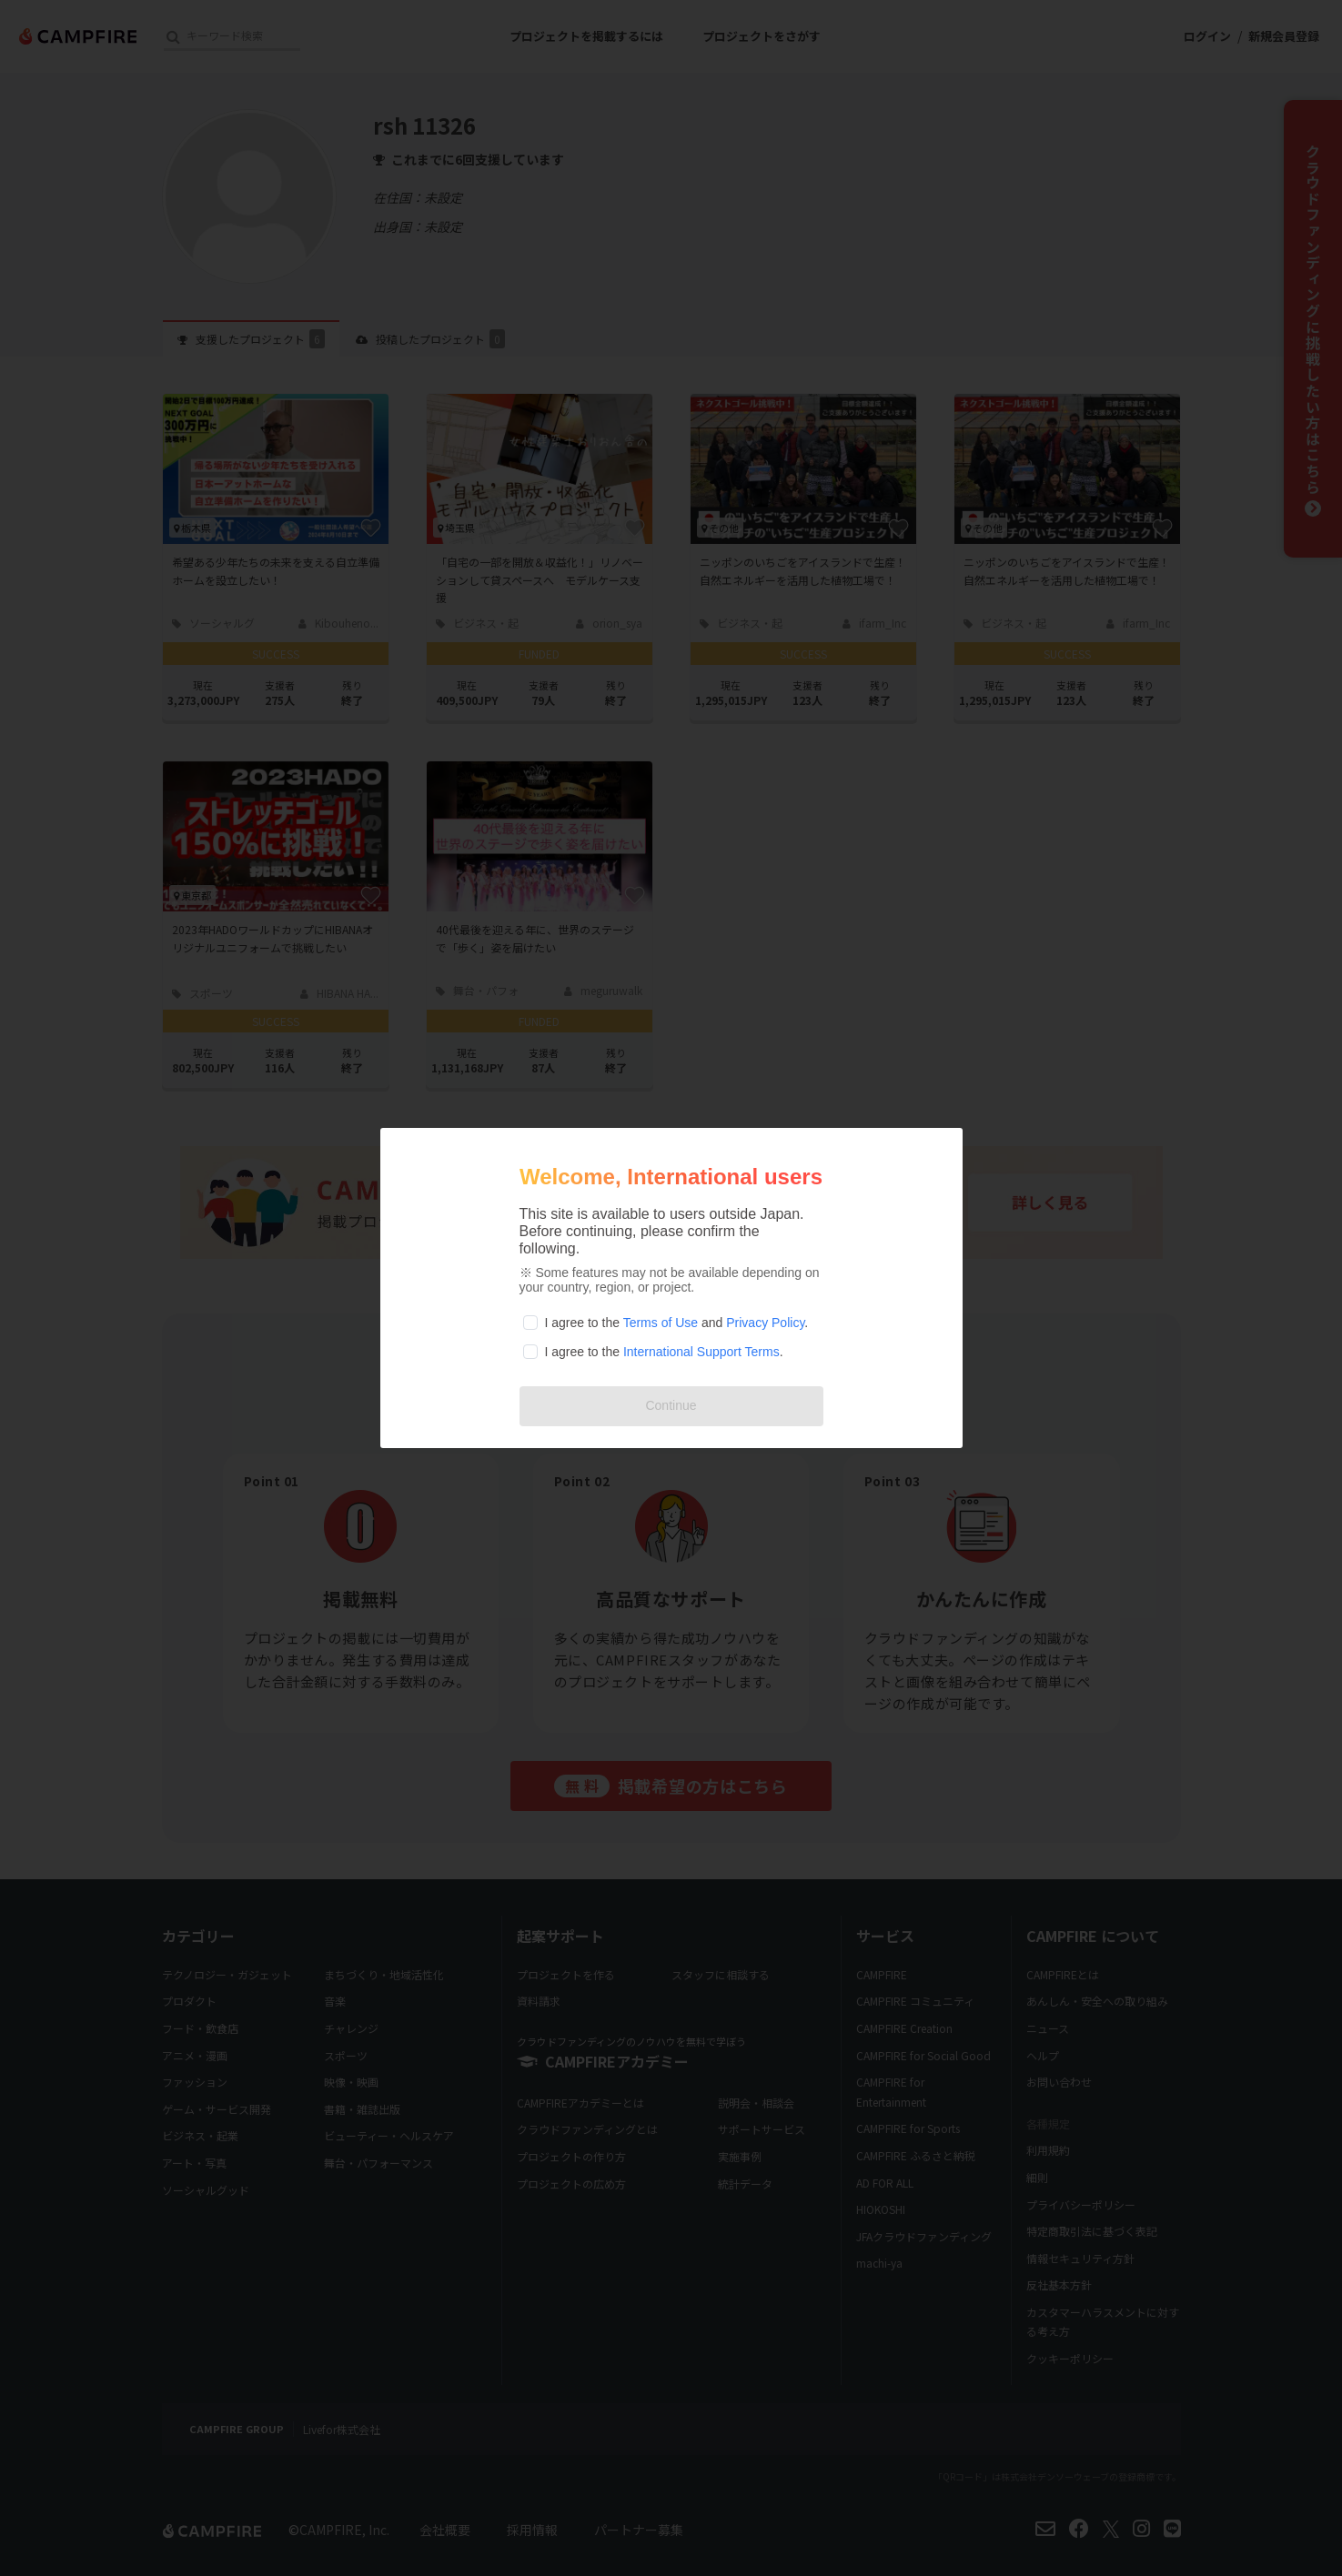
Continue (670, 1405)
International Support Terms (701, 1351)
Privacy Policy (765, 1322)
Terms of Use (660, 1322)
